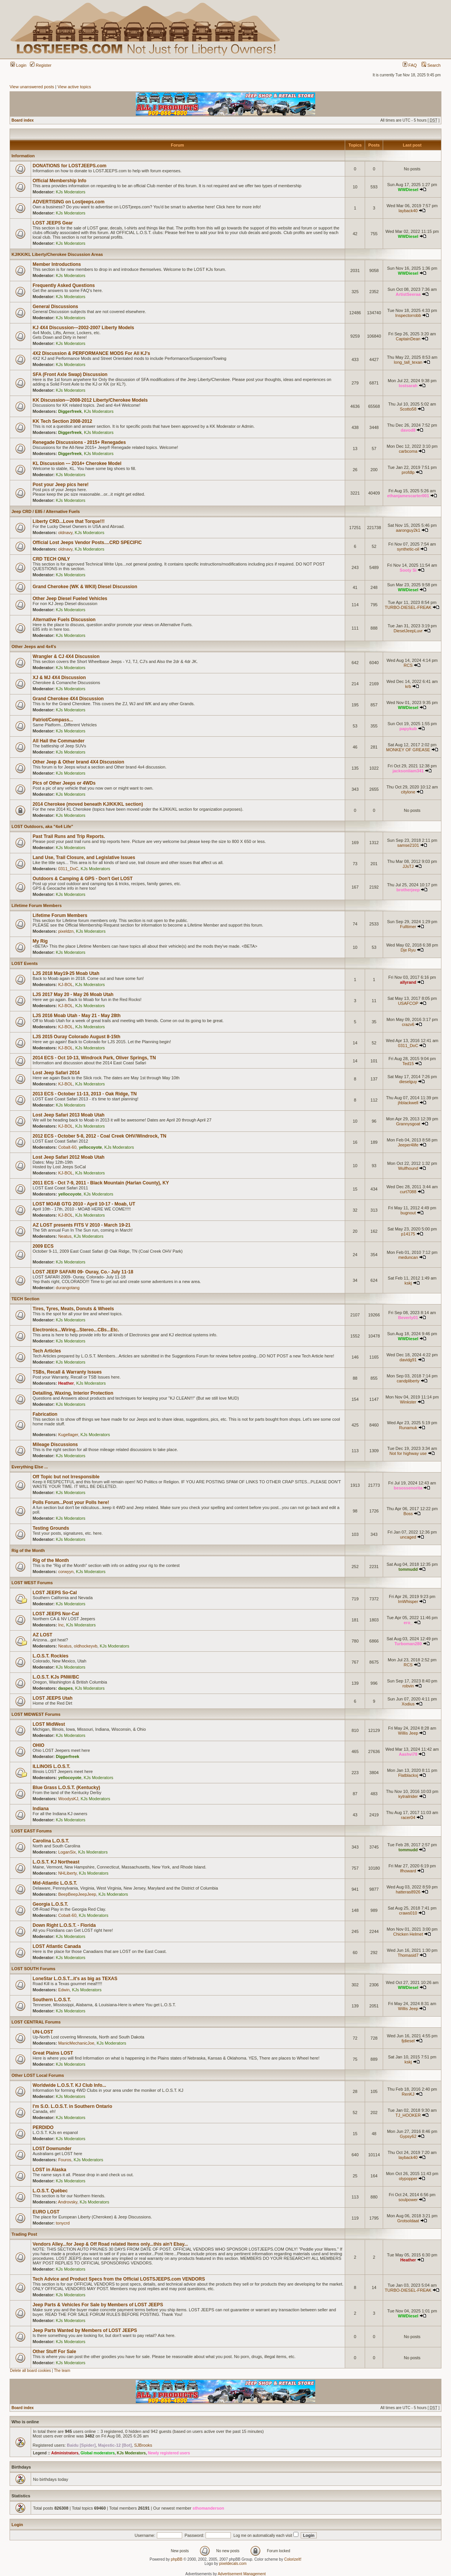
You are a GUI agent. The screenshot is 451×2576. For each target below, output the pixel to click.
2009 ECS (43, 1246)
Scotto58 (408, 409)
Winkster (408, 1402)
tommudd (408, 1569)
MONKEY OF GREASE (408, 749)
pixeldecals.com (233, 2563)
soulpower (408, 2199)
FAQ (410, 65)
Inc (61, 1625)
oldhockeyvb (85, 1646)
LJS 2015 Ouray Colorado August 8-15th (76, 1036)
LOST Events (25, 963)
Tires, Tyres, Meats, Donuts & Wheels (73, 1308)
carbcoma (408, 451)
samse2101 (408, 845)
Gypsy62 (408, 2136)
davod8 (408, 430)
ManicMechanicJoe (76, 2043)
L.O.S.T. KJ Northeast (56, 1862)
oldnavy (65, 532)
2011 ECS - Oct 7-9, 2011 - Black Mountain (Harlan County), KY (101, 1183)
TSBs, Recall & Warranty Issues (67, 1372)
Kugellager (68, 1434)
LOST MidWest (49, 1724)
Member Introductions (57, 264)
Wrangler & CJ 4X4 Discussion (66, 656)
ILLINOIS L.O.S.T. (51, 1766)
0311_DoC (68, 868)
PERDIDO (43, 2127)
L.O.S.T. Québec (50, 2190)
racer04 (408, 1817)
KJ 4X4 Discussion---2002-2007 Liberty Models (83, 327)
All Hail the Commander (58, 741)
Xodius (408, 1704)
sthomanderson (208, 2508)
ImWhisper (408, 1601)
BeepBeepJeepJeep (77, 1894)
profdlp (408, 472)
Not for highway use (408, 1453)
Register (40, 65)
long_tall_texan (408, 362)
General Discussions (55, 306)
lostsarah (408, 385)
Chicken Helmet (408, 1934)
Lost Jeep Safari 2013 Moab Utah (68, 1115)
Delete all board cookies (30, 2370)
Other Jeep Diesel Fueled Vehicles (70, 598)
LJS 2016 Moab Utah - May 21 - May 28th (76, 1015)
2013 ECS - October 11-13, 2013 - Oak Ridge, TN (85, 1094)
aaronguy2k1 (408, 530)
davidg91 (408, 1359)
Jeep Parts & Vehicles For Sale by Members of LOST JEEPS (98, 2304)
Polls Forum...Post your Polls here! (71, 1502)
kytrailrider (408, 1796)
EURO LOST (46, 2212)
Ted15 (408, 1063)
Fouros (64, 2159)
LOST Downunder (52, 2148)
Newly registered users (169, 2453)
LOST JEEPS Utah (52, 1698)
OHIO (38, 1745)
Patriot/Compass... (53, 719)
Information (23, 155)
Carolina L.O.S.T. (51, 1841)
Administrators (64, 2453)
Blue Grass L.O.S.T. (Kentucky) (66, 1787)
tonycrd (63, 2223)
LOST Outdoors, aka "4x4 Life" (42, 826)
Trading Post (24, 2234)
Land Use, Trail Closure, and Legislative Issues (84, 857)
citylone (408, 792)
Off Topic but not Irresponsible (66, 1476)
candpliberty (408, 1381)
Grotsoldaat (408, 2220)
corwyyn (66, 1571)
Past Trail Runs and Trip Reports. (69, 836)
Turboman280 (407, 1643)
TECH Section (26, 1298)
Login (18, 65)
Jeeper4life (408, 1145)
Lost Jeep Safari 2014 (56, 1072)
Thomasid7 (408, 1955)
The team (62, 2370)
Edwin (64, 1989)
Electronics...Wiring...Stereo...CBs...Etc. (76, 1330)
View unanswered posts (32, 86)
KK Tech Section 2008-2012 (62, 421)
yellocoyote (90, 1147)
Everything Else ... (30, 1466)
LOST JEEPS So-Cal (55, 1592)
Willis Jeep (408, 1733)
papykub (408, 728)
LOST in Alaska (49, 2169)
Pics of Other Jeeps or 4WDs (64, 783)
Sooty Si (408, 570)
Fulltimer (408, 926)
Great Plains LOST (53, 2053)
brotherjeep (408, 889)
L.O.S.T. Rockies (50, 1656)
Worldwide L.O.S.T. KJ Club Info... (69, 2085)
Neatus (65, 1236)
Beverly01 (408, 1317)
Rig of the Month (28, 1550)
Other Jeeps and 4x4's (34, 646)
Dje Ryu (408, 950)
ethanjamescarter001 (408, 495)
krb (408, 686)
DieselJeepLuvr (408, 630)
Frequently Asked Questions (64, 285)
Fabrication (45, 1414)
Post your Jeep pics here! (61, 484)
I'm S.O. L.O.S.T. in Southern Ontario (72, 2106)
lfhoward (408, 1871)
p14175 (408, 1234)
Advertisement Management (242, 2574)
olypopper (408, 2178)
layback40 (408, 210)
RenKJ (408, 2094)
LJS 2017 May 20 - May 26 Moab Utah (73, 994)
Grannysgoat (408, 1123)
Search (431, 65)
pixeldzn (66, 931)
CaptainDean (408, 338)
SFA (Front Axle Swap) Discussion (70, 374)
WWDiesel (408, 189)
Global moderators (98, 2453)
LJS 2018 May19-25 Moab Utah (66, 973)
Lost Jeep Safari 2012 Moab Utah (68, 1157)
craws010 (408, 1913)
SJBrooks (143, 2445)
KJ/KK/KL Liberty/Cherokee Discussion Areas (57, 254)
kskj (408, 1283)
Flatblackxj (408, 1775)
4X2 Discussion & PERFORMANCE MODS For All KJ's (91, 353)
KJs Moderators (71, 192)
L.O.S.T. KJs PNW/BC (56, 1677)
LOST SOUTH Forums (33, 1968)
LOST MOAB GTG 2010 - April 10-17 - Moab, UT (84, 1204)
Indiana (41, 1808)
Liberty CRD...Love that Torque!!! (69, 521)
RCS (408, 665)
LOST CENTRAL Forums (36, 2022)
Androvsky (67, 2202)
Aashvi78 (408, 1754)
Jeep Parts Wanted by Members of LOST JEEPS (85, 2330)
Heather (66, 1383)
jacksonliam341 (407, 771)
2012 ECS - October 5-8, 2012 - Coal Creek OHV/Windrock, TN (99, 1136)
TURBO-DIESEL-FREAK (408, 607)
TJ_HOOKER (408, 2115)
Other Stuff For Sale (54, 2351)
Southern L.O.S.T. (52, 1999)
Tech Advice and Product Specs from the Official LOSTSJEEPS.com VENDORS (119, 2279)
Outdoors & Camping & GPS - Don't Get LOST (83, 878)
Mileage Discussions (55, 1444)
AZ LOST (42, 1635)
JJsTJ (408, 866)
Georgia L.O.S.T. (50, 1904)
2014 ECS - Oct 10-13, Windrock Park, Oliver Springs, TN (94, 1057)
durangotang (68, 1287)
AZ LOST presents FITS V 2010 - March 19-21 (81, 1225)
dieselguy (408, 1081)
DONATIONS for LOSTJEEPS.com (69, 165)
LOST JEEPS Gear (53, 223)
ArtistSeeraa (408, 294)
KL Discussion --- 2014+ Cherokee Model (77, 463)
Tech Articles (47, 1351)
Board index (23, 120)
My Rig (40, 941)
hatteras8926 (408, 1892)
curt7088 (408, 1191)
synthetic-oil (408, 549)
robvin (408, 1686)
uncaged (408, 1537)
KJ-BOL (65, 984)
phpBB (177, 2559)
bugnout (408, 1212)
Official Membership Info (59, 180)
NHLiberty (67, 1873)
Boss (408, 1513)
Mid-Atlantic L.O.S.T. (55, 1883)
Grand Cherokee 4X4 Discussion (68, 698)
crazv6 (408, 1024)
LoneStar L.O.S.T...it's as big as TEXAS (75, 1978)
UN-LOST (43, 2032)
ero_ (407, 1622)
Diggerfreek (70, 411)
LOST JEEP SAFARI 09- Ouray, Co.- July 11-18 (83, 1272)
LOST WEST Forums (32, 1582)
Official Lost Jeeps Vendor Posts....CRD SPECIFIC (87, 542)
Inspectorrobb (408, 315)
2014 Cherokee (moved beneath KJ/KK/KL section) (88, 804)
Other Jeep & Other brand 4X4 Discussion (78, 762)
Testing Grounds (51, 1528)
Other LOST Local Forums (38, 2075)
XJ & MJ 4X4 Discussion (59, 677)
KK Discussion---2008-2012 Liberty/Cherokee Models (90, 400)
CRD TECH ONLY (51, 559)
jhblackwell (408, 1102)
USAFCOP (408, 1003)
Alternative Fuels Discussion (64, 619)
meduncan (408, 1257)
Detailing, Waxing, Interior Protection (73, 1393)
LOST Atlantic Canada (57, 1946)
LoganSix (67, 1852)
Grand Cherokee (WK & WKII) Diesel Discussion (85, 586)
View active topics (74, 86)
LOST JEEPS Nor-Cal (56, 1613)
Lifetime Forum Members (37, 905)
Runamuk (408, 1427)
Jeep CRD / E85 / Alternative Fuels (46, 511)
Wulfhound (408, 1168)
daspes (65, 1688)
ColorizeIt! (292, 2559)
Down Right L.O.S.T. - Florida (64, 1925)
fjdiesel (408, 2040)
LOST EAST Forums (32, 1831)
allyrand (408, 982)
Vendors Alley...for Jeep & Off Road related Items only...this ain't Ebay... (110, 2244)
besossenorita (408, 1488)
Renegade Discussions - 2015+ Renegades (79, 442)
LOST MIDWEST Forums (36, 1714)
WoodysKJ (68, 1798)
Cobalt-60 (67, 1147)
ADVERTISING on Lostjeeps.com (68, 201)
